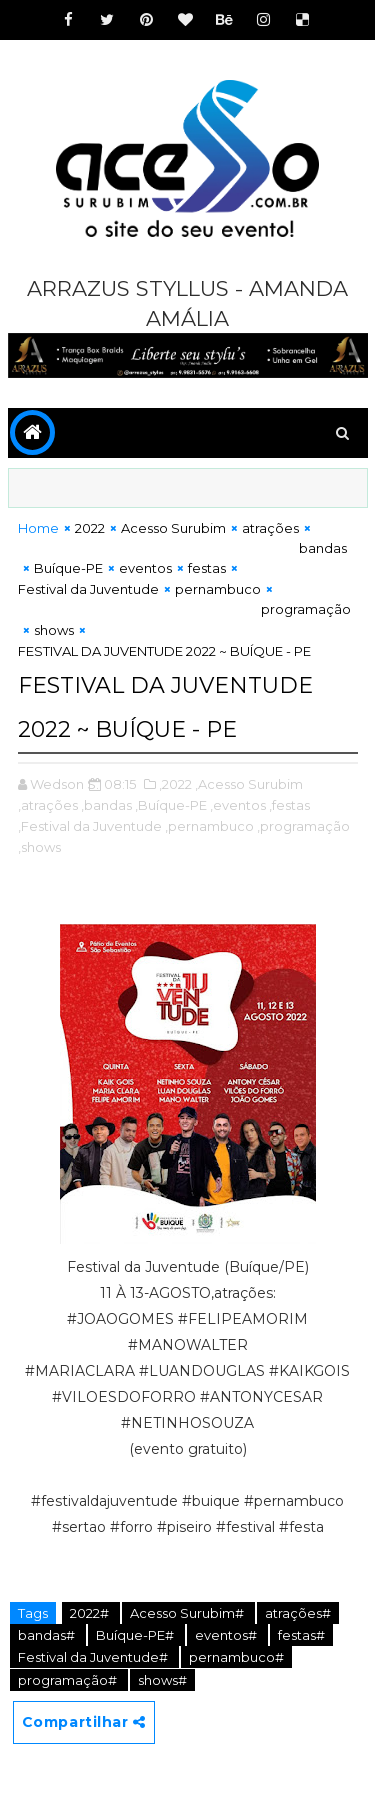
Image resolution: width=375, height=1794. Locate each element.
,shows (39, 847)
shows (54, 630)
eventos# (227, 1635)
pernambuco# (236, 1657)
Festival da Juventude (88, 589)
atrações (270, 528)
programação (306, 609)
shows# (162, 1680)
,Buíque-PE (171, 805)
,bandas (106, 805)
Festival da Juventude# (94, 1657)
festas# (301, 1635)
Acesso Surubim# (188, 1613)
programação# (69, 1680)
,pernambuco (209, 826)
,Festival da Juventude (90, 826)
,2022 (175, 784)
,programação (303, 826)
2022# (91, 1613)
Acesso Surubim (173, 528)
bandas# (48, 1635)
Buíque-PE (68, 568)
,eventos (238, 805)
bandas (323, 548)
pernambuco (218, 589)
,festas (289, 805)
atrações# (298, 1613)
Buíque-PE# (136, 1635)
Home (38, 528)
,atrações (48, 805)
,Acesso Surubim (249, 784)
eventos (145, 568)
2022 (90, 528)
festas (207, 568)
